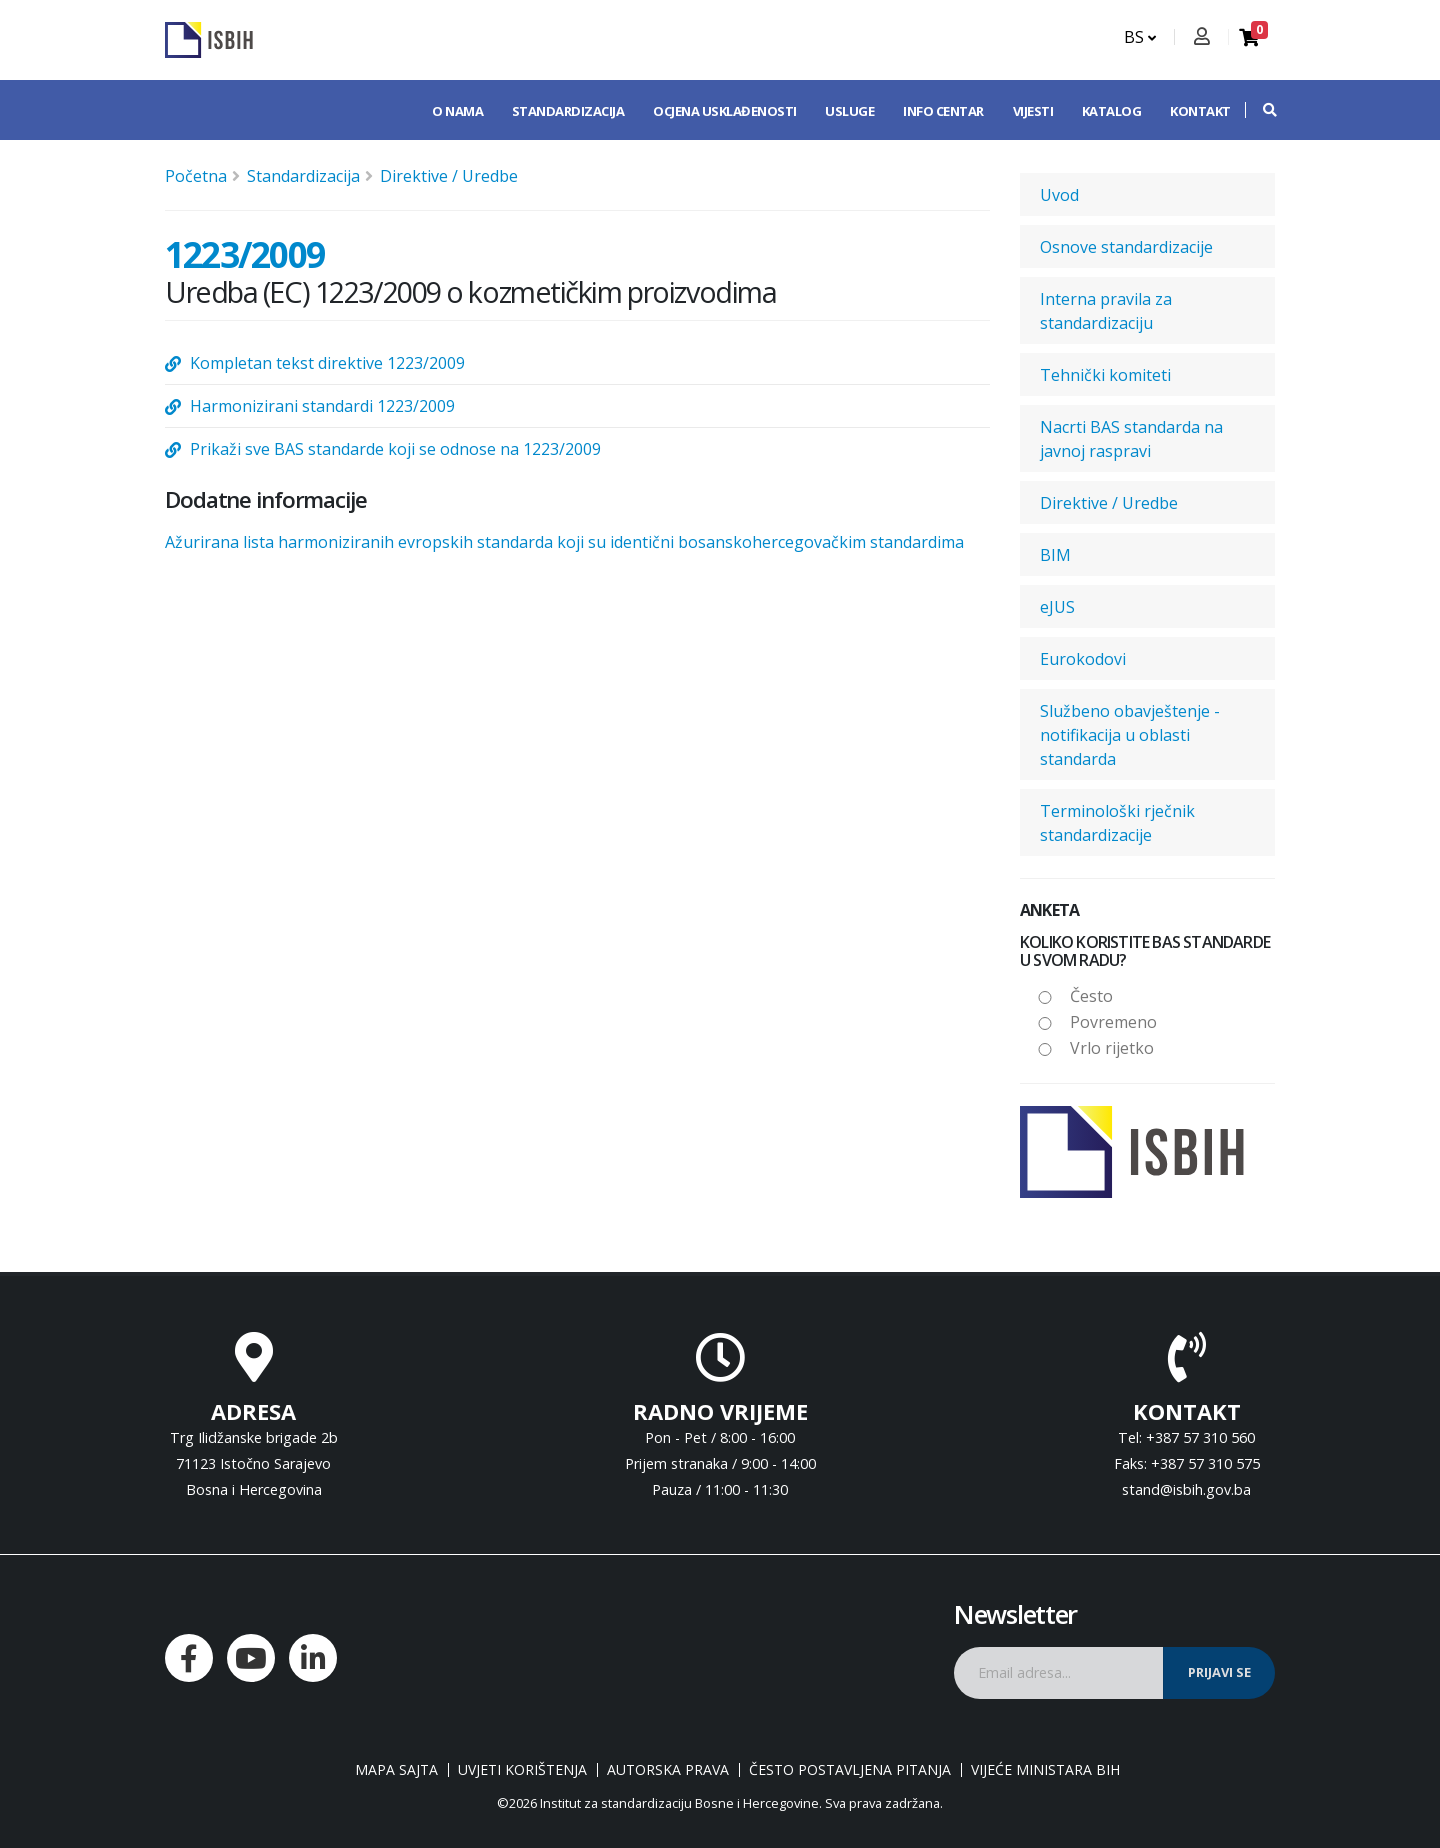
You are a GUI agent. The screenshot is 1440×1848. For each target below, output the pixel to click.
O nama (457, 111)
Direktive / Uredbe (449, 176)
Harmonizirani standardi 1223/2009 (322, 406)
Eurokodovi (1083, 659)
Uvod (1059, 195)
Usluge (849, 111)
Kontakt (1200, 111)
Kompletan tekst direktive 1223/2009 (327, 363)
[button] (1260, 110)
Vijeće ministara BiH (1045, 1770)
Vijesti (1033, 111)
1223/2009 (244, 254)
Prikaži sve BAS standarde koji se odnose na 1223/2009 (395, 449)
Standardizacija (568, 111)
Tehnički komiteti (1105, 375)
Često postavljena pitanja (850, 1770)
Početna (196, 176)
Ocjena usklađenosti (725, 111)
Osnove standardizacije (1126, 247)
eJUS (1057, 607)
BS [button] (1140, 37)
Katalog (1112, 111)
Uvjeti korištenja (522, 1770)
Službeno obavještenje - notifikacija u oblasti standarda (1130, 735)
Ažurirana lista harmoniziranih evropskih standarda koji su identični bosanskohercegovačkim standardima (564, 542)
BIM (1055, 555)
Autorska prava (668, 1770)
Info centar (943, 111)
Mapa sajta (396, 1770)
